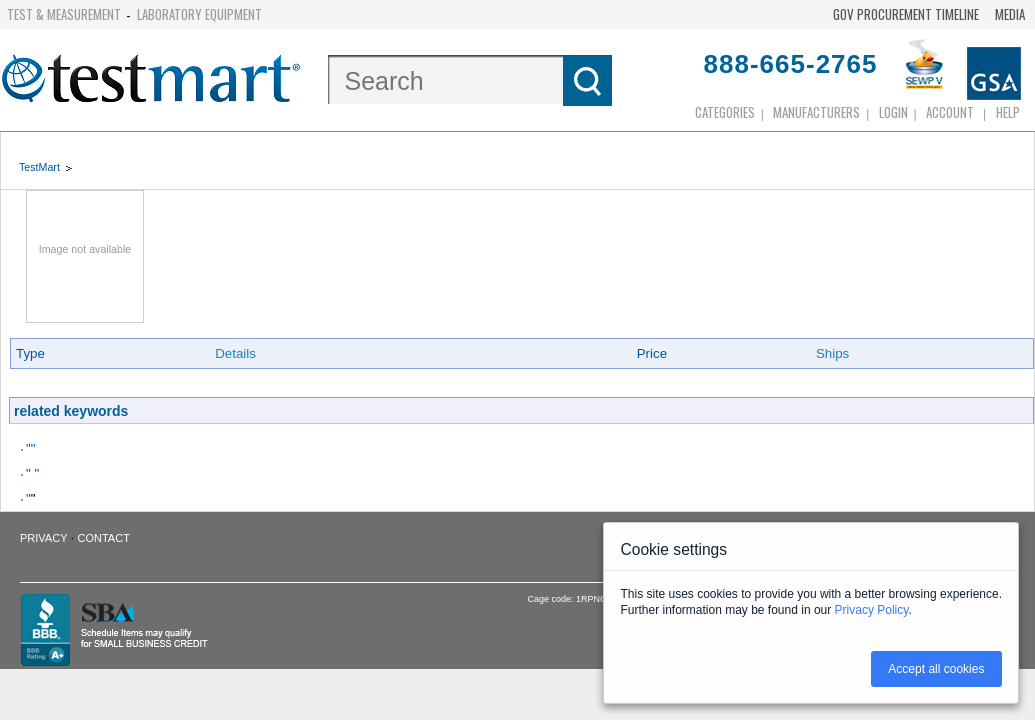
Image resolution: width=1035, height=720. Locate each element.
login (893, 112)
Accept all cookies (936, 669)
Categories (725, 112)
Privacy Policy (872, 610)
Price (652, 353)
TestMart (39, 167)
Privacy (43, 538)
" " (32, 473)
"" (30, 448)
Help (1008, 112)
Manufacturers (816, 112)
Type (30, 353)
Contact (104, 538)
